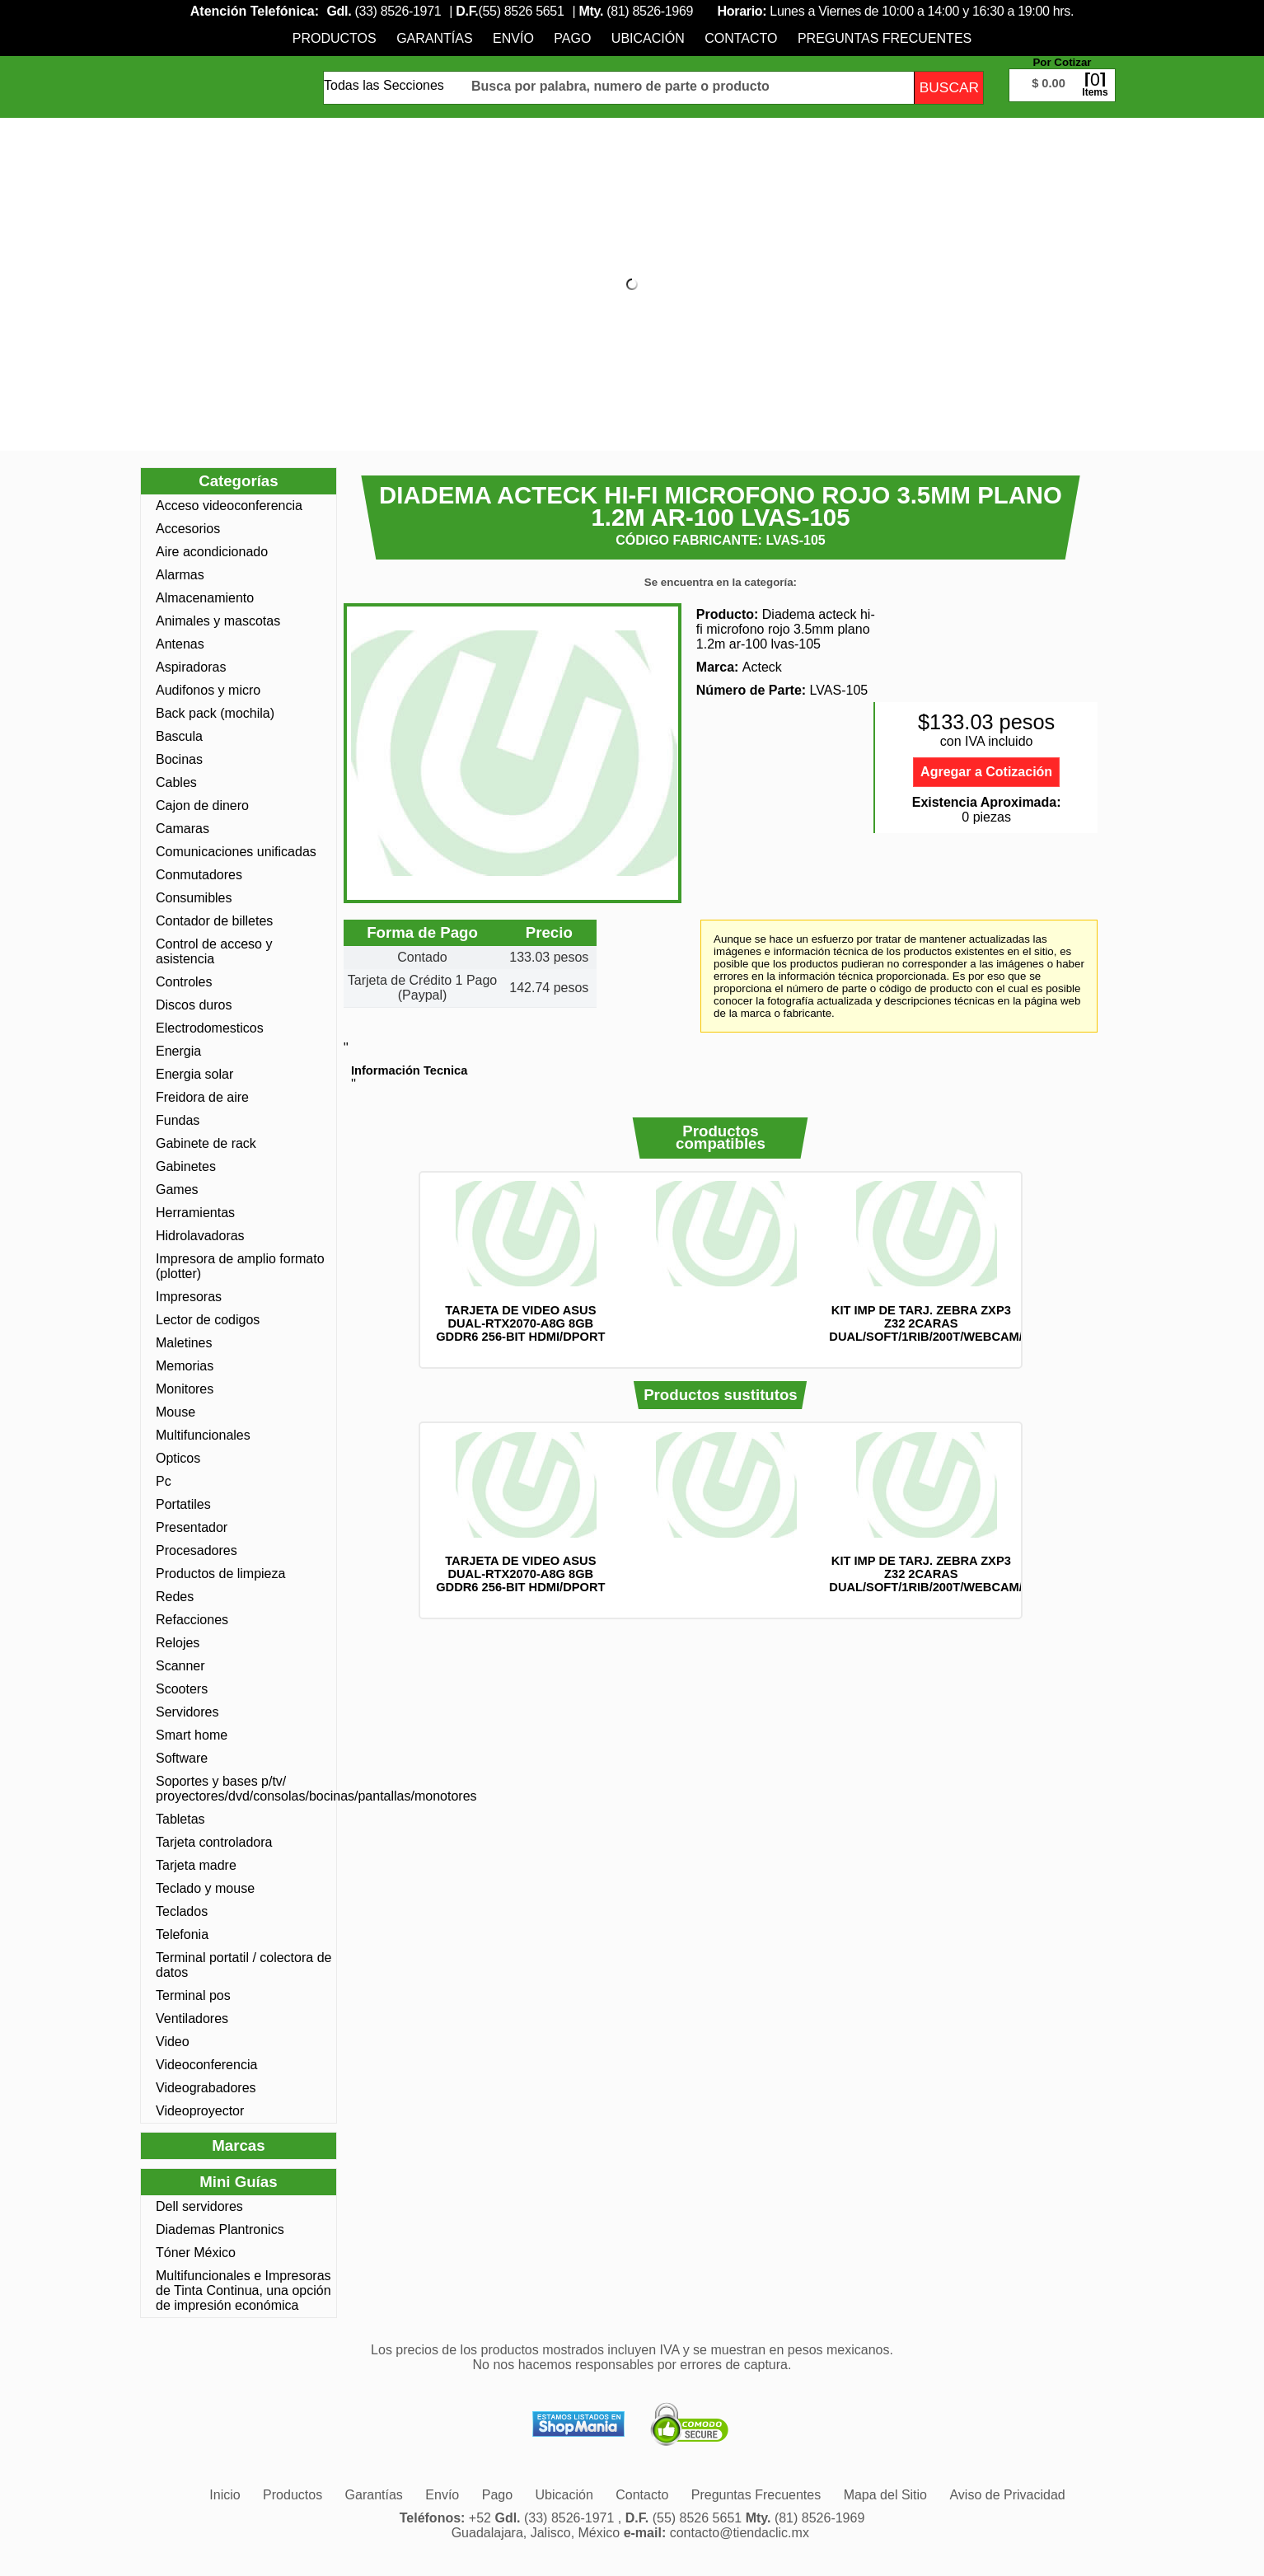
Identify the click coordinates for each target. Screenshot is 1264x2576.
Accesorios (188, 529)
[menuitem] (335, 38)
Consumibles (194, 898)
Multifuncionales (203, 1435)
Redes (175, 1597)
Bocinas (179, 759)
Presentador (191, 1527)
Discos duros (194, 1005)
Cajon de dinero (202, 806)
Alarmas (180, 575)
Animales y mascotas (218, 621)
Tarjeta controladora (214, 1842)
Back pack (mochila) (215, 713)
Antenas (180, 644)
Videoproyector (200, 2111)
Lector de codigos (208, 1320)
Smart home (191, 1735)
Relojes (177, 1643)
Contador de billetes (214, 921)
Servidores (187, 1712)
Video (173, 2042)
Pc (163, 1481)
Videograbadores (206, 2088)
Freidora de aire (202, 1097)
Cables (176, 782)
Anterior (397, 1270)
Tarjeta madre (196, 1865)
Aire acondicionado (212, 552)
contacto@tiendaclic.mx (739, 2533)
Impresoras (189, 1297)
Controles (184, 982)
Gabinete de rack (206, 1143)
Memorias (184, 1366)
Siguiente (1044, 1270)
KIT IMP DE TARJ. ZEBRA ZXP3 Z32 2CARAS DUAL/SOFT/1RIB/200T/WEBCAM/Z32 (936, 1323)
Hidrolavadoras (200, 1236)
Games (177, 1190)
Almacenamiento (205, 598)
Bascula (179, 736)
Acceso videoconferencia (229, 506)
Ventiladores (192, 2019)
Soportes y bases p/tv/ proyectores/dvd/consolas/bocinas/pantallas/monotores (244, 1788)
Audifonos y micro (208, 690)
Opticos (178, 1458)
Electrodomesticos (210, 1028)
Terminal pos (193, 1995)
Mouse (175, 1412)
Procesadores (196, 1550)
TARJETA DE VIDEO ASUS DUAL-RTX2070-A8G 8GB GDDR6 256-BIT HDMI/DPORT (520, 1323)
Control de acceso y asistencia (214, 951)
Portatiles (183, 1504)
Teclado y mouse (205, 1888)
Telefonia (182, 1934)
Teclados (182, 1911)
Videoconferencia (206, 2065)
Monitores (184, 1389)
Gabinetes (186, 1166)
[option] (520, 1262)
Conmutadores (199, 875)
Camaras (182, 829)
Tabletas (180, 1819)
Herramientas (195, 1213)
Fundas (177, 1120)
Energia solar (194, 1074)
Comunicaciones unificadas (236, 852)
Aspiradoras (191, 667)
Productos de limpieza (220, 1574)
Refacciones (192, 1620)
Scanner (180, 1666)
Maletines (184, 1343)
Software (182, 1758)
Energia (178, 1051)
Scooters (182, 1689)
